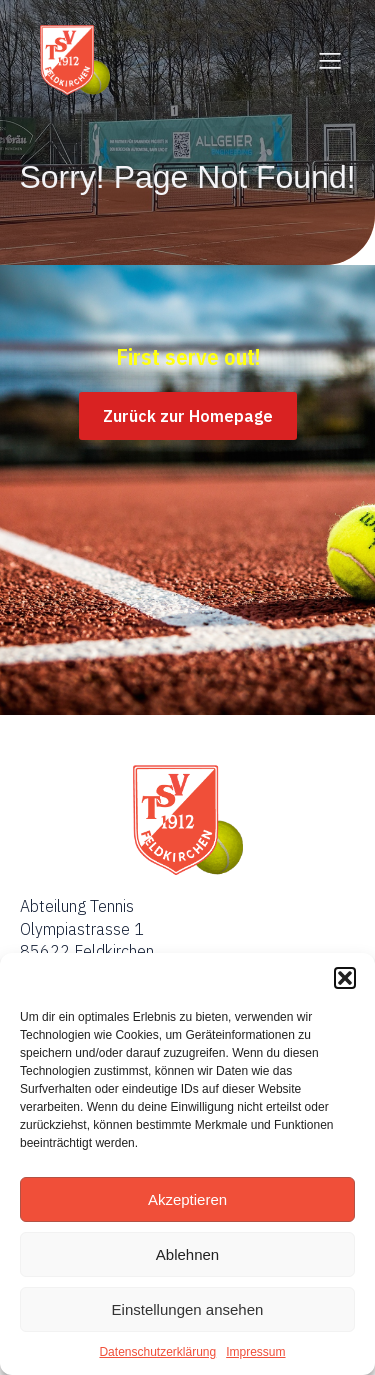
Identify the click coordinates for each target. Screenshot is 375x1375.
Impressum (255, 1352)
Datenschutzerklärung (157, 1352)
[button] (345, 978)
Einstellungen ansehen (188, 1309)
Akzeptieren (187, 1199)
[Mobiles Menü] (330, 60)
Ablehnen (187, 1254)
